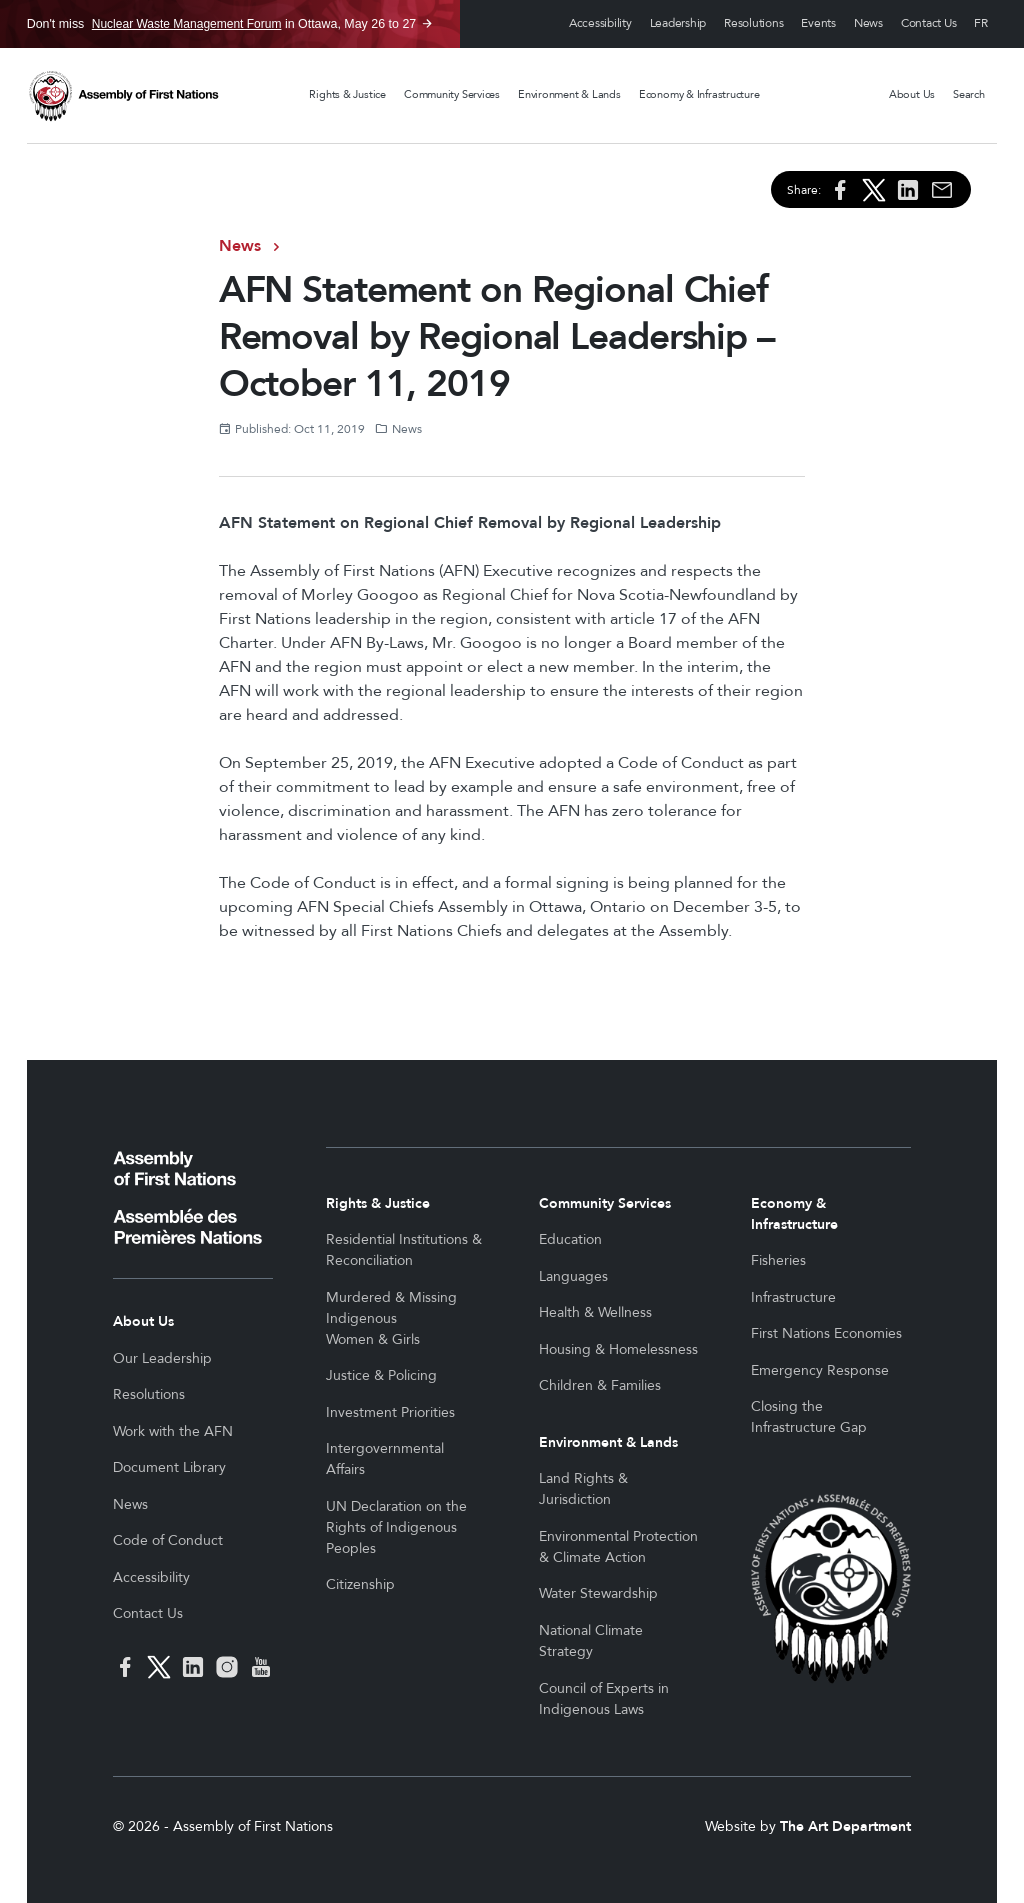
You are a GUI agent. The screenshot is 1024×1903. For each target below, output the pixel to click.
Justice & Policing (381, 1375)
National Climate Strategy (591, 1641)
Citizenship (360, 1584)
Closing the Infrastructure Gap (809, 1417)
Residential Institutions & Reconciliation (404, 1250)
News (868, 23)
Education (570, 1239)
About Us (912, 94)
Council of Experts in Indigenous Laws (604, 1699)
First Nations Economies (826, 1333)
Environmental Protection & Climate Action (618, 1547)
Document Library (169, 1467)
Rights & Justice (347, 94)
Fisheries (778, 1260)
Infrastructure (793, 1297)
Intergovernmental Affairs (385, 1459)
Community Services (452, 94)
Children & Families (600, 1385)
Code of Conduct (168, 1540)
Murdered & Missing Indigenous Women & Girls (391, 1318)
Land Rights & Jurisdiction (583, 1489)
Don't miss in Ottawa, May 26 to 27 (222, 24)
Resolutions (753, 23)
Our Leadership (162, 1358)
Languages (573, 1276)
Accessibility (600, 23)
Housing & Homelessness (618, 1349)
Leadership (678, 23)
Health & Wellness (595, 1312)
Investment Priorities (390, 1412)
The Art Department (845, 1826)
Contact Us (929, 23)
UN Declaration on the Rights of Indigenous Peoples (396, 1527)
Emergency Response (820, 1370)
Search (969, 94)
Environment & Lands (569, 94)
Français (981, 24)
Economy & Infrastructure (699, 94)
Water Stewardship (598, 1593)
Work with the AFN (173, 1431)
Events (818, 23)
